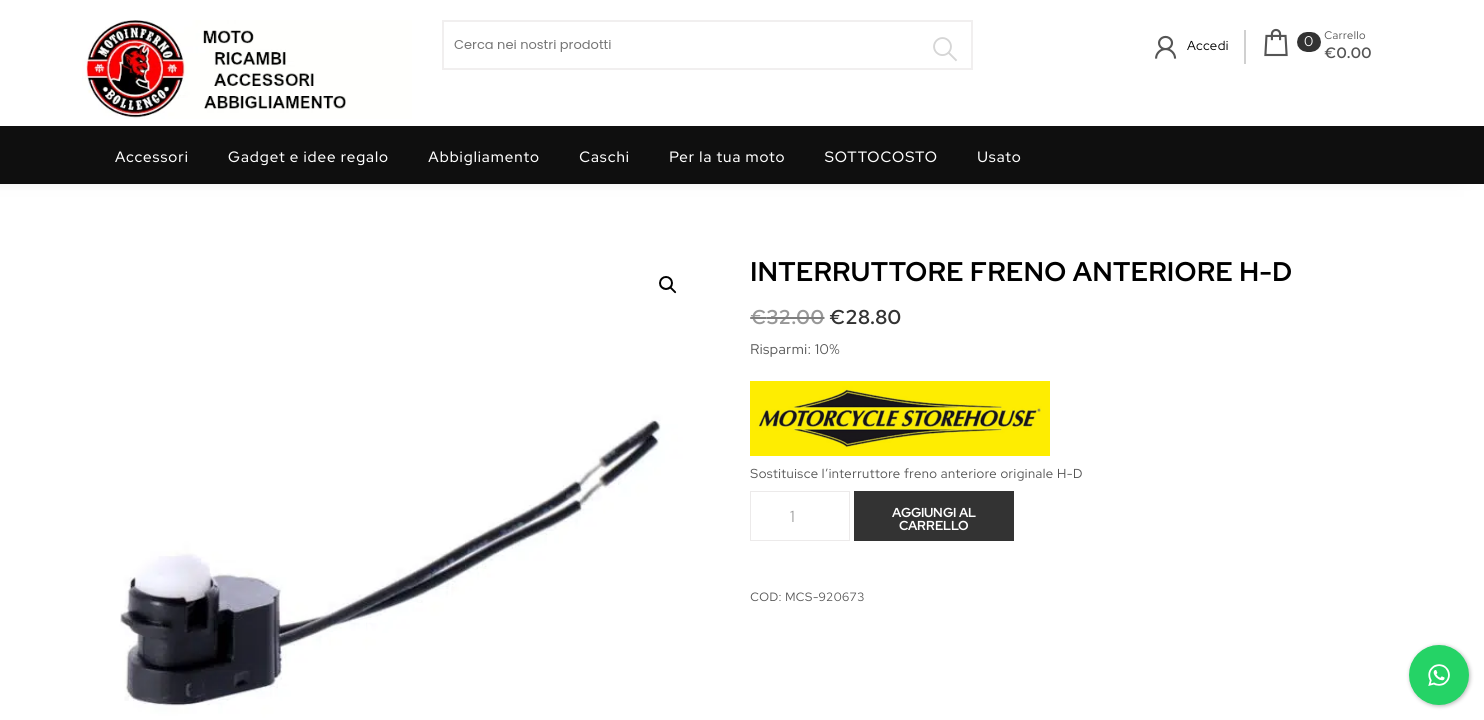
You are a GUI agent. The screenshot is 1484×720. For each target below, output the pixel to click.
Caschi (604, 157)
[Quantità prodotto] (800, 516)
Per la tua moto (727, 157)
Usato (999, 157)
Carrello (1345, 36)
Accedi (1208, 45)
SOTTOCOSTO (881, 157)
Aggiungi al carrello (934, 519)
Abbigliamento (484, 157)
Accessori (152, 157)
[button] (668, 285)
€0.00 (1348, 53)
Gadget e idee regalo (308, 157)
